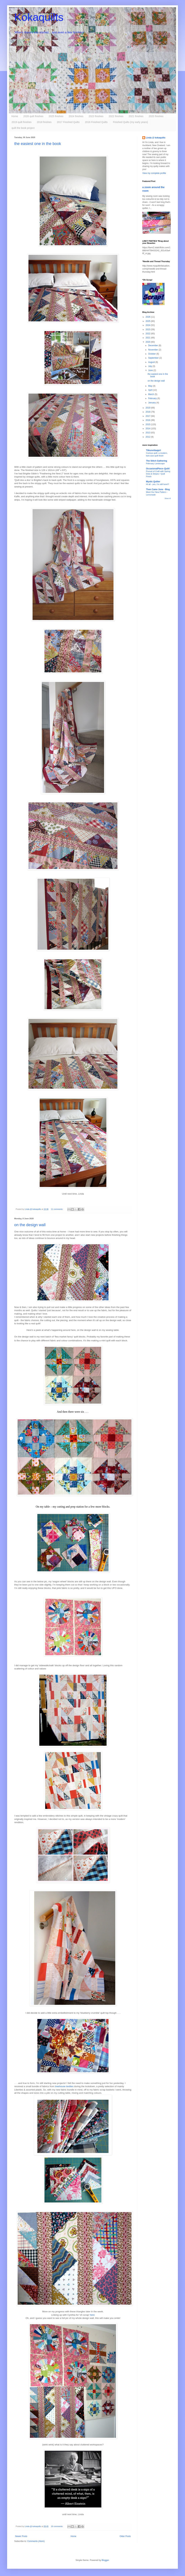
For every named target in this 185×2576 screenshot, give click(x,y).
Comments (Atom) (35, 2541)
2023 (148, 329)
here (92, 2315)
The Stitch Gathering (156, 461)
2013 (148, 432)
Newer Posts (21, 2536)
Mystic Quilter (153, 481)
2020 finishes (156, 116)
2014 (148, 428)
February (152, 398)
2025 (148, 321)
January (152, 402)
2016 (148, 420)
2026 (148, 317)
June (150, 370)
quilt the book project (23, 128)
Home (14, 116)
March (151, 394)
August (151, 362)
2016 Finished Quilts (96, 122)
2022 (148, 333)
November (153, 350)
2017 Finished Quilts (68, 122)
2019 (148, 408)
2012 (148, 437)
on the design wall (30, 1225)
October (152, 354)
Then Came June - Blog (158, 489)
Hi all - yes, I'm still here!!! (157, 484)
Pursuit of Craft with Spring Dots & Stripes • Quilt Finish (158, 474)
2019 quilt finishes (21, 122)
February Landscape (155, 463)
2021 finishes (136, 116)
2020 (148, 342)
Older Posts (125, 2536)
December (153, 345)
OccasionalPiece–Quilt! (158, 468)
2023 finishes (96, 116)
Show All (168, 498)
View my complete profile (154, 173)
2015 (148, 424)
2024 (148, 325)
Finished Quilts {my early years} (130, 122)
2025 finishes (56, 116)
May (150, 386)
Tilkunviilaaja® (153, 450)
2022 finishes (116, 116)
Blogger (105, 2560)
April (150, 390)
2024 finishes (76, 116)
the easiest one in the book (37, 143)
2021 (148, 337)
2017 (148, 416)
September (153, 358)
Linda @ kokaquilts (155, 137)
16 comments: (57, 2526)
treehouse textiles (64, 2086)
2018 (148, 412)
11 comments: (57, 1209)
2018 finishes (44, 122)
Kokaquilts (39, 17)
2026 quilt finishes (33, 116)
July (150, 366)
